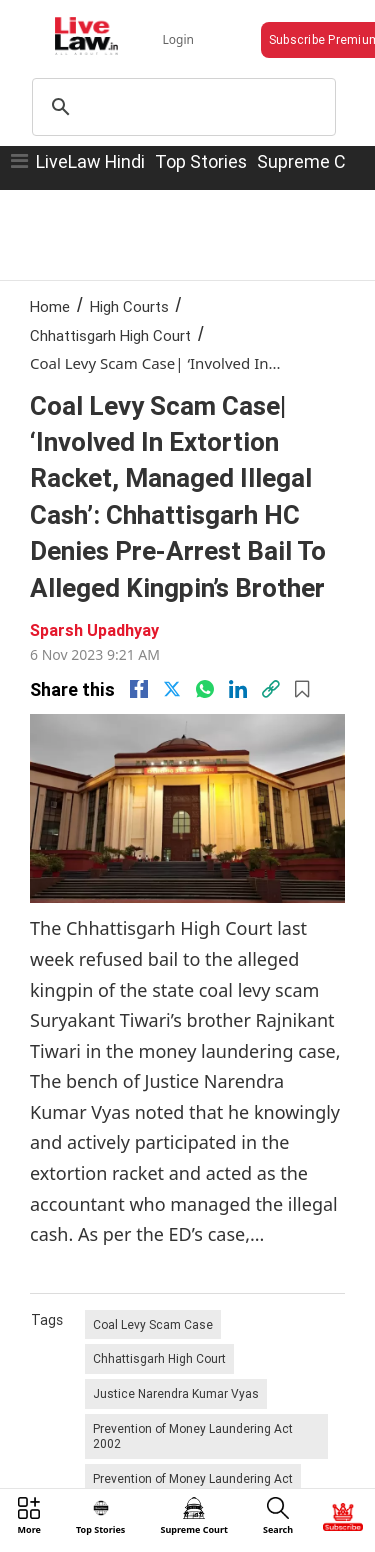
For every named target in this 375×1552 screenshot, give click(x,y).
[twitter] (172, 689)
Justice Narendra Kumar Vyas (176, 1393)
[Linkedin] (238, 689)
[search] (181, 107)
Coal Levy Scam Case (153, 1324)
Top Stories (201, 161)
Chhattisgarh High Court (110, 335)
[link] (271, 689)
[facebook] (139, 689)
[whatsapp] (205, 689)
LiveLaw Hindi (90, 161)
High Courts (129, 306)
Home (50, 306)
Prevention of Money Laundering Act (193, 1478)
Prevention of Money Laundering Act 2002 (193, 1436)
